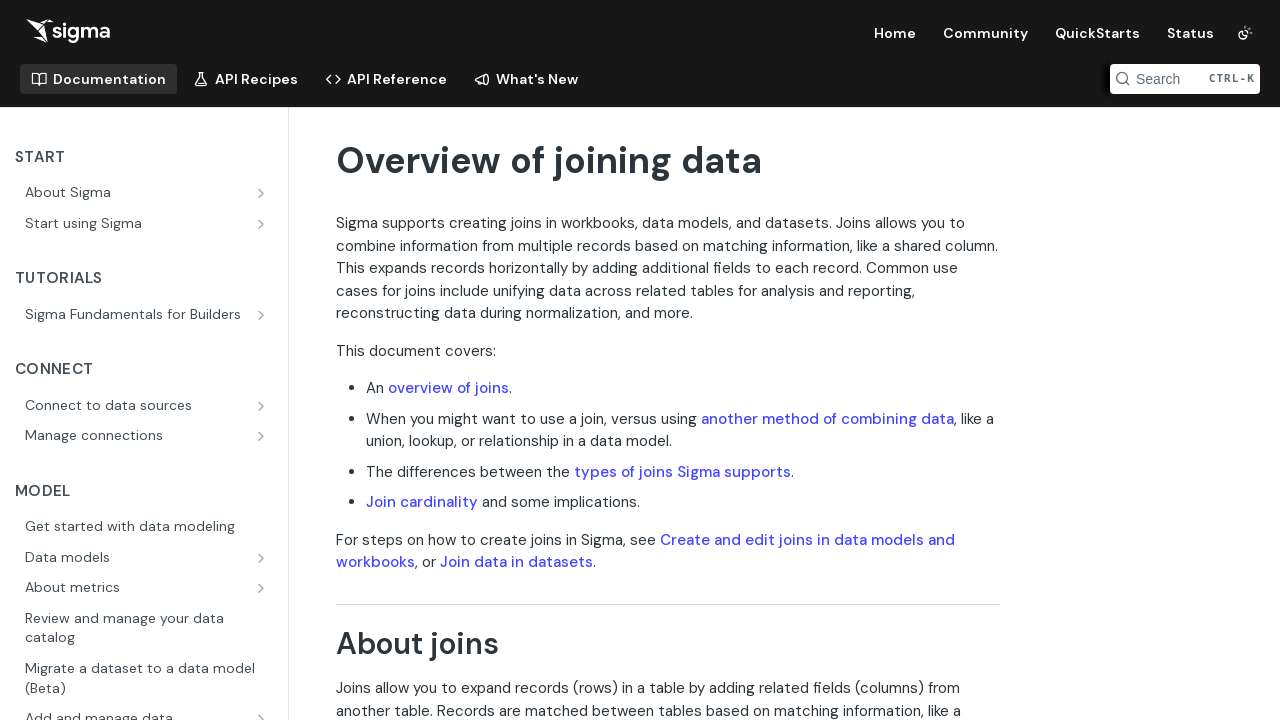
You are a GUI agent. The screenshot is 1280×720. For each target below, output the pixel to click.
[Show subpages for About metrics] (263, 588)
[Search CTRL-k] (1185, 79)
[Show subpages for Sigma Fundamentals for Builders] (263, 315)
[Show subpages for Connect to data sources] (263, 406)
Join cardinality (422, 502)
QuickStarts (1097, 33)
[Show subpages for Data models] (263, 558)
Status (1190, 33)
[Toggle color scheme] (1245, 33)
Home (895, 33)
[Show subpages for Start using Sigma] (263, 224)
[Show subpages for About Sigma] (263, 193)
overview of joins (448, 388)
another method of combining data (827, 419)
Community (985, 33)
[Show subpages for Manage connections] (263, 436)
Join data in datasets (516, 562)
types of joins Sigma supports (682, 472)
